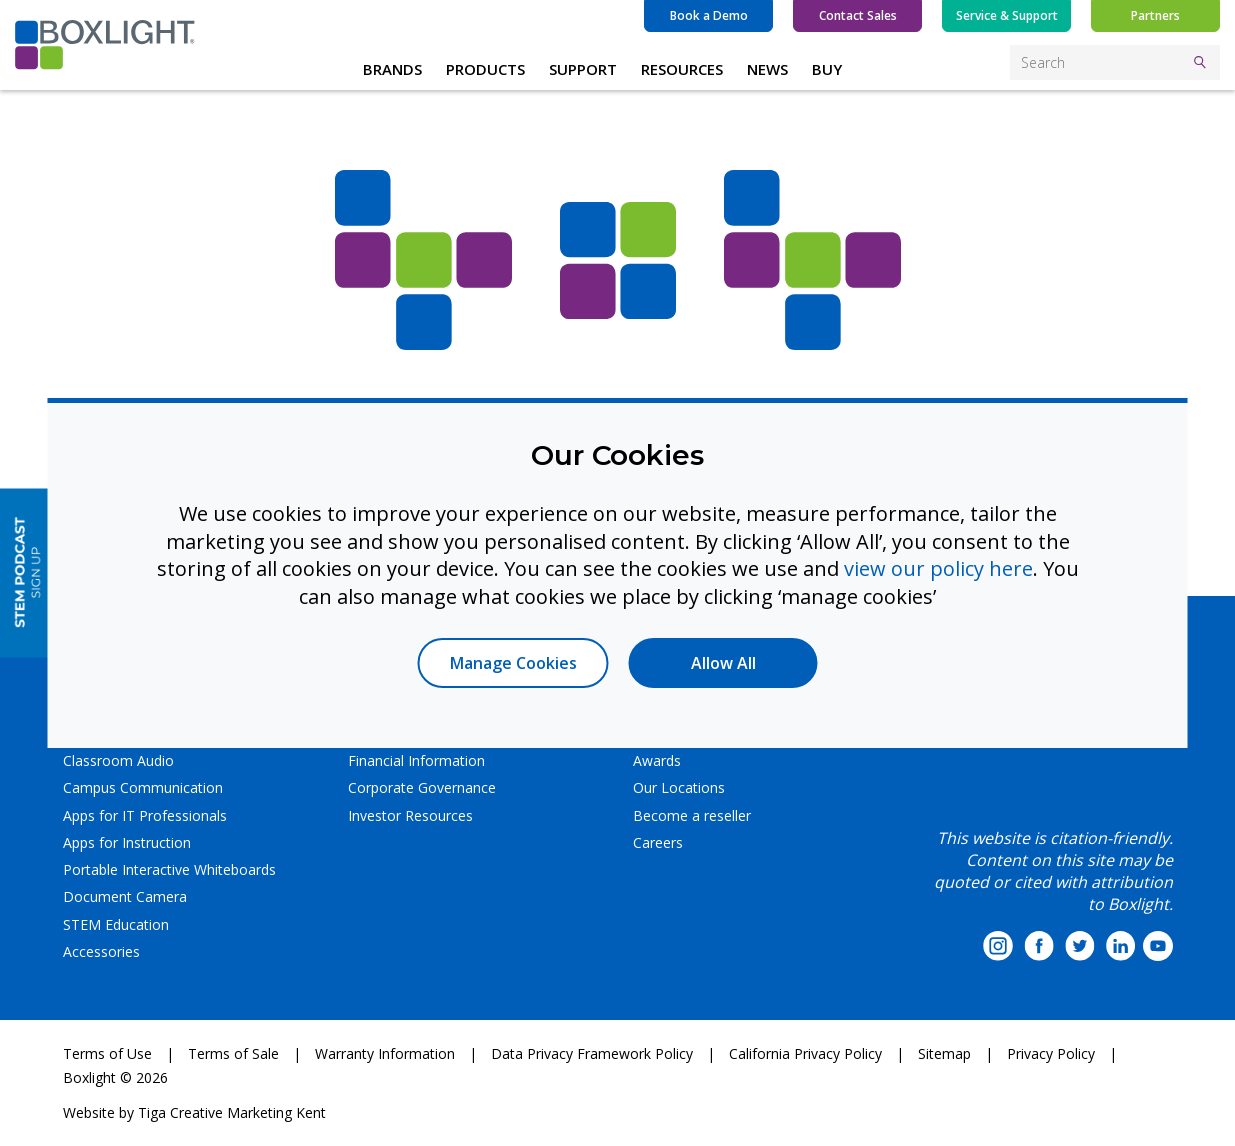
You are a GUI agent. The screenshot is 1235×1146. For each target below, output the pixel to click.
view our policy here (938, 568)
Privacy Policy (1051, 1053)
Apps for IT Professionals (145, 815)
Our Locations (679, 787)
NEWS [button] (767, 69)
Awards (657, 760)
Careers (658, 842)
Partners (1155, 15)
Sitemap (944, 1053)
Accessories (101, 951)
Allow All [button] (723, 663)
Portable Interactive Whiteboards (169, 869)
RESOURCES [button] (682, 69)
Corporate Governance (422, 787)
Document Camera (125, 896)
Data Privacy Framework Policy (592, 1053)
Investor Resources (410, 815)
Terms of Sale (233, 1053)
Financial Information (416, 760)
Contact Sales (858, 15)
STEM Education (116, 924)
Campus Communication (143, 787)
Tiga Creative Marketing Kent (232, 1112)
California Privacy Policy (805, 1053)
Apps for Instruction (127, 842)
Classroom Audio (118, 760)
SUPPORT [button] (583, 69)
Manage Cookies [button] (513, 663)
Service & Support (1007, 15)
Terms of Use (107, 1053)
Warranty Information (385, 1053)
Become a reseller (692, 815)
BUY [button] (827, 69)
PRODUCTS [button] (485, 69)
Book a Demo (709, 15)
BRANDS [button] (392, 69)
